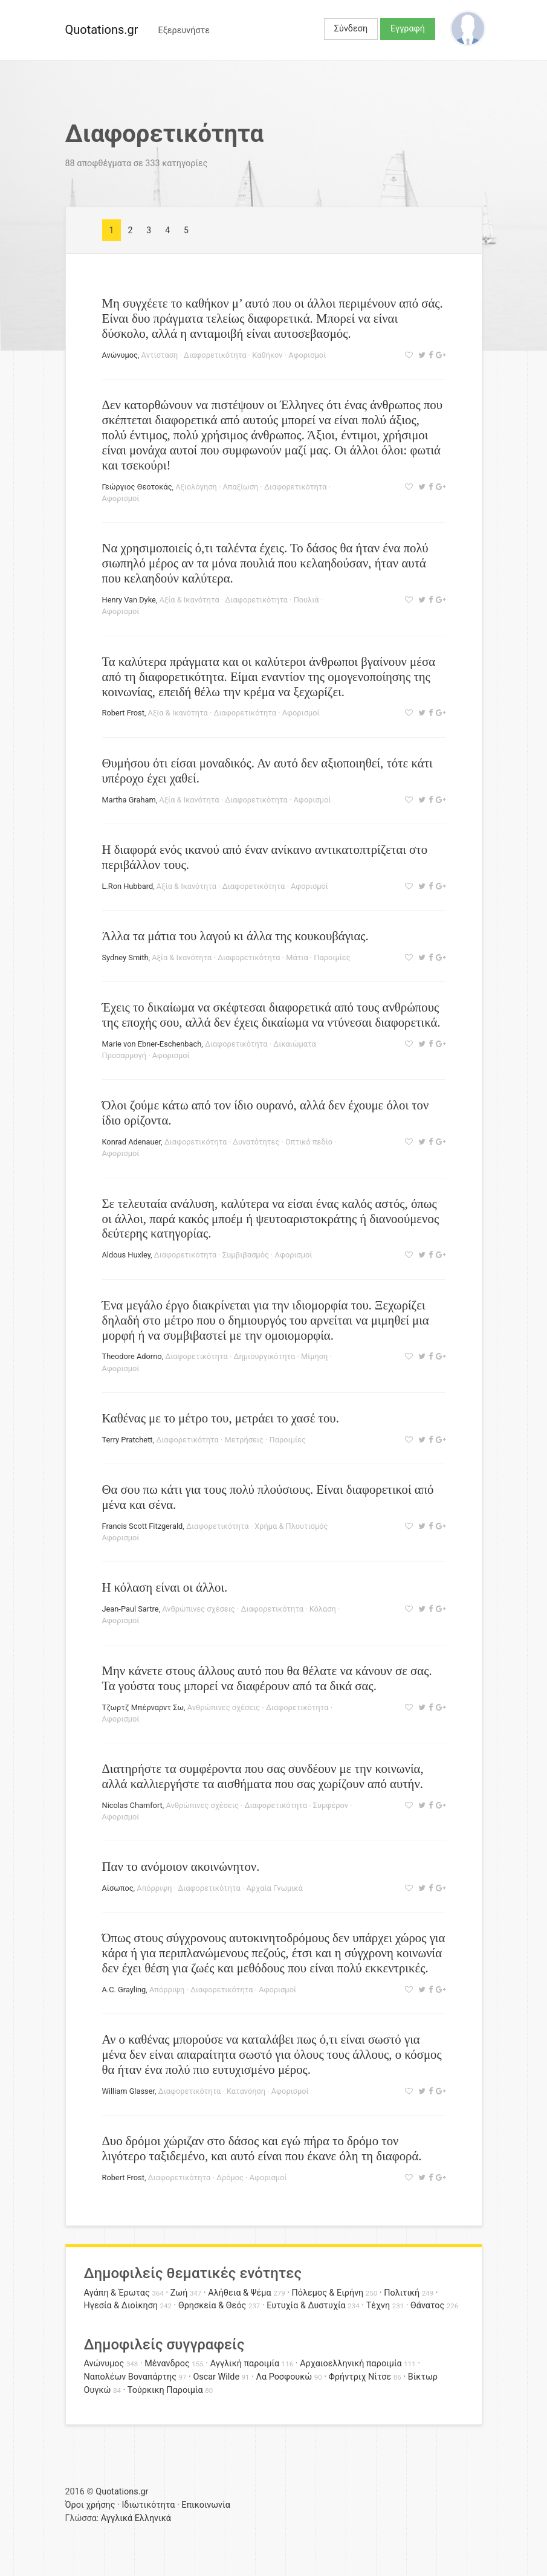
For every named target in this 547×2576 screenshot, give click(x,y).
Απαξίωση (240, 486)
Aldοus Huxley (126, 1254)
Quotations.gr (101, 29)
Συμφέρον (330, 1805)
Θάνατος (427, 2305)
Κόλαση (322, 1608)
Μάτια (297, 957)
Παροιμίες (332, 957)
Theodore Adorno (132, 1356)
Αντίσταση (159, 355)
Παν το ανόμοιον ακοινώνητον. (181, 1866)
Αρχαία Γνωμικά (274, 1888)
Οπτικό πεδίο (308, 1141)
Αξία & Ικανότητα (189, 599)
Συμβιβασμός (245, 1254)
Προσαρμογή (124, 1055)
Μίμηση (314, 1356)
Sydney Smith (125, 957)
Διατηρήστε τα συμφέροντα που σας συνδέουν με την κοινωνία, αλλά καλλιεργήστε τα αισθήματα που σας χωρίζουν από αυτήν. (263, 1775)
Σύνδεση (350, 29)
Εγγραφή (407, 29)
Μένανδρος (167, 2363)
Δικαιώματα (294, 1043)
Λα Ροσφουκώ (284, 2377)
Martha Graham (129, 799)
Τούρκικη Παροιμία (165, 2390)
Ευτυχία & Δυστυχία (306, 2305)
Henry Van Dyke (129, 599)
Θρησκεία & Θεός (212, 2305)
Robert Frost (123, 712)
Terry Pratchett (127, 1439)
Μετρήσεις (244, 1439)
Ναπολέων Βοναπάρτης (130, 2377)
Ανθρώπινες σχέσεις (198, 1608)
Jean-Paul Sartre (130, 1608)
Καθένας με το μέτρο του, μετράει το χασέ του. (220, 1418)
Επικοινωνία (205, 2505)
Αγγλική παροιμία (245, 2363)
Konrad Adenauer (131, 1141)
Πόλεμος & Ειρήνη (328, 2293)
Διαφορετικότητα (215, 355)
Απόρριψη (154, 1888)
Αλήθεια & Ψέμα (239, 2293)
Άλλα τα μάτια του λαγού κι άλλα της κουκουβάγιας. (235, 936)
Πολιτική (401, 2293)
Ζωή (179, 2293)
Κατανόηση (246, 2091)
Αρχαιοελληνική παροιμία (351, 2363)
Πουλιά (306, 599)
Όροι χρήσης (90, 2505)
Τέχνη (378, 2305)
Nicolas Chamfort (132, 1805)
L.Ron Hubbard (128, 886)
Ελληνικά (153, 2518)
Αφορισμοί (307, 355)
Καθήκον (267, 355)
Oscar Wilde (216, 2377)
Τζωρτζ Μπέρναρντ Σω (143, 1707)
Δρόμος (230, 2177)
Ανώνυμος (120, 355)
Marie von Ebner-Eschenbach (152, 1043)
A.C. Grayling (124, 1989)
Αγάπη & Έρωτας (117, 2293)
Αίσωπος (118, 1888)
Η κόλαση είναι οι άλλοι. (165, 1587)
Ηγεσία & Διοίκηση (121, 2305)
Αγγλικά (116, 2518)
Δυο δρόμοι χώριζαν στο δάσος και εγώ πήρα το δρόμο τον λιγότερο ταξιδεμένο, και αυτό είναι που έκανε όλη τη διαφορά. (262, 2148)
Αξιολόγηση (196, 486)
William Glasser (128, 2091)
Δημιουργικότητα (265, 1356)
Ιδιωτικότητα (148, 2505)
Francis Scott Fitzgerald (142, 1526)
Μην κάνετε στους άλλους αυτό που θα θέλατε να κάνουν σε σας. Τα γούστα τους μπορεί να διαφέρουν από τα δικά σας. (267, 1678)
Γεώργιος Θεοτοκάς (137, 486)
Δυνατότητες (256, 1141)
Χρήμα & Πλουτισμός (291, 1526)
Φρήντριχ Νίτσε (360, 2377)
